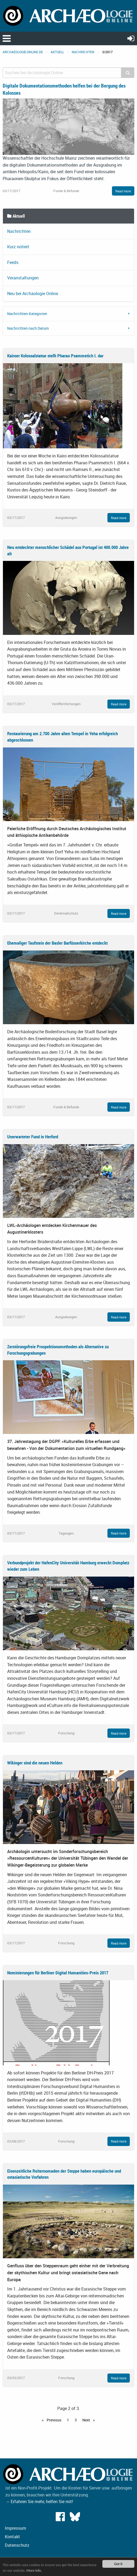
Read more (123, 191)
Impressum (15, 2528)
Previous (53, 2419)
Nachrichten (83, 52)
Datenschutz (17, 2545)
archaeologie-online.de (23, 52)
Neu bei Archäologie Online (32, 293)
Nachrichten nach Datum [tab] (28, 328)
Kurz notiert (18, 247)
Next (86, 2419)
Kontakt (12, 2537)
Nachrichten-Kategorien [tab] (27, 313)
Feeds (12, 262)
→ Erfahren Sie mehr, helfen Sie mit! (39, 2501)
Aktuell (57, 52)
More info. (34, 2570)
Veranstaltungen (23, 278)
